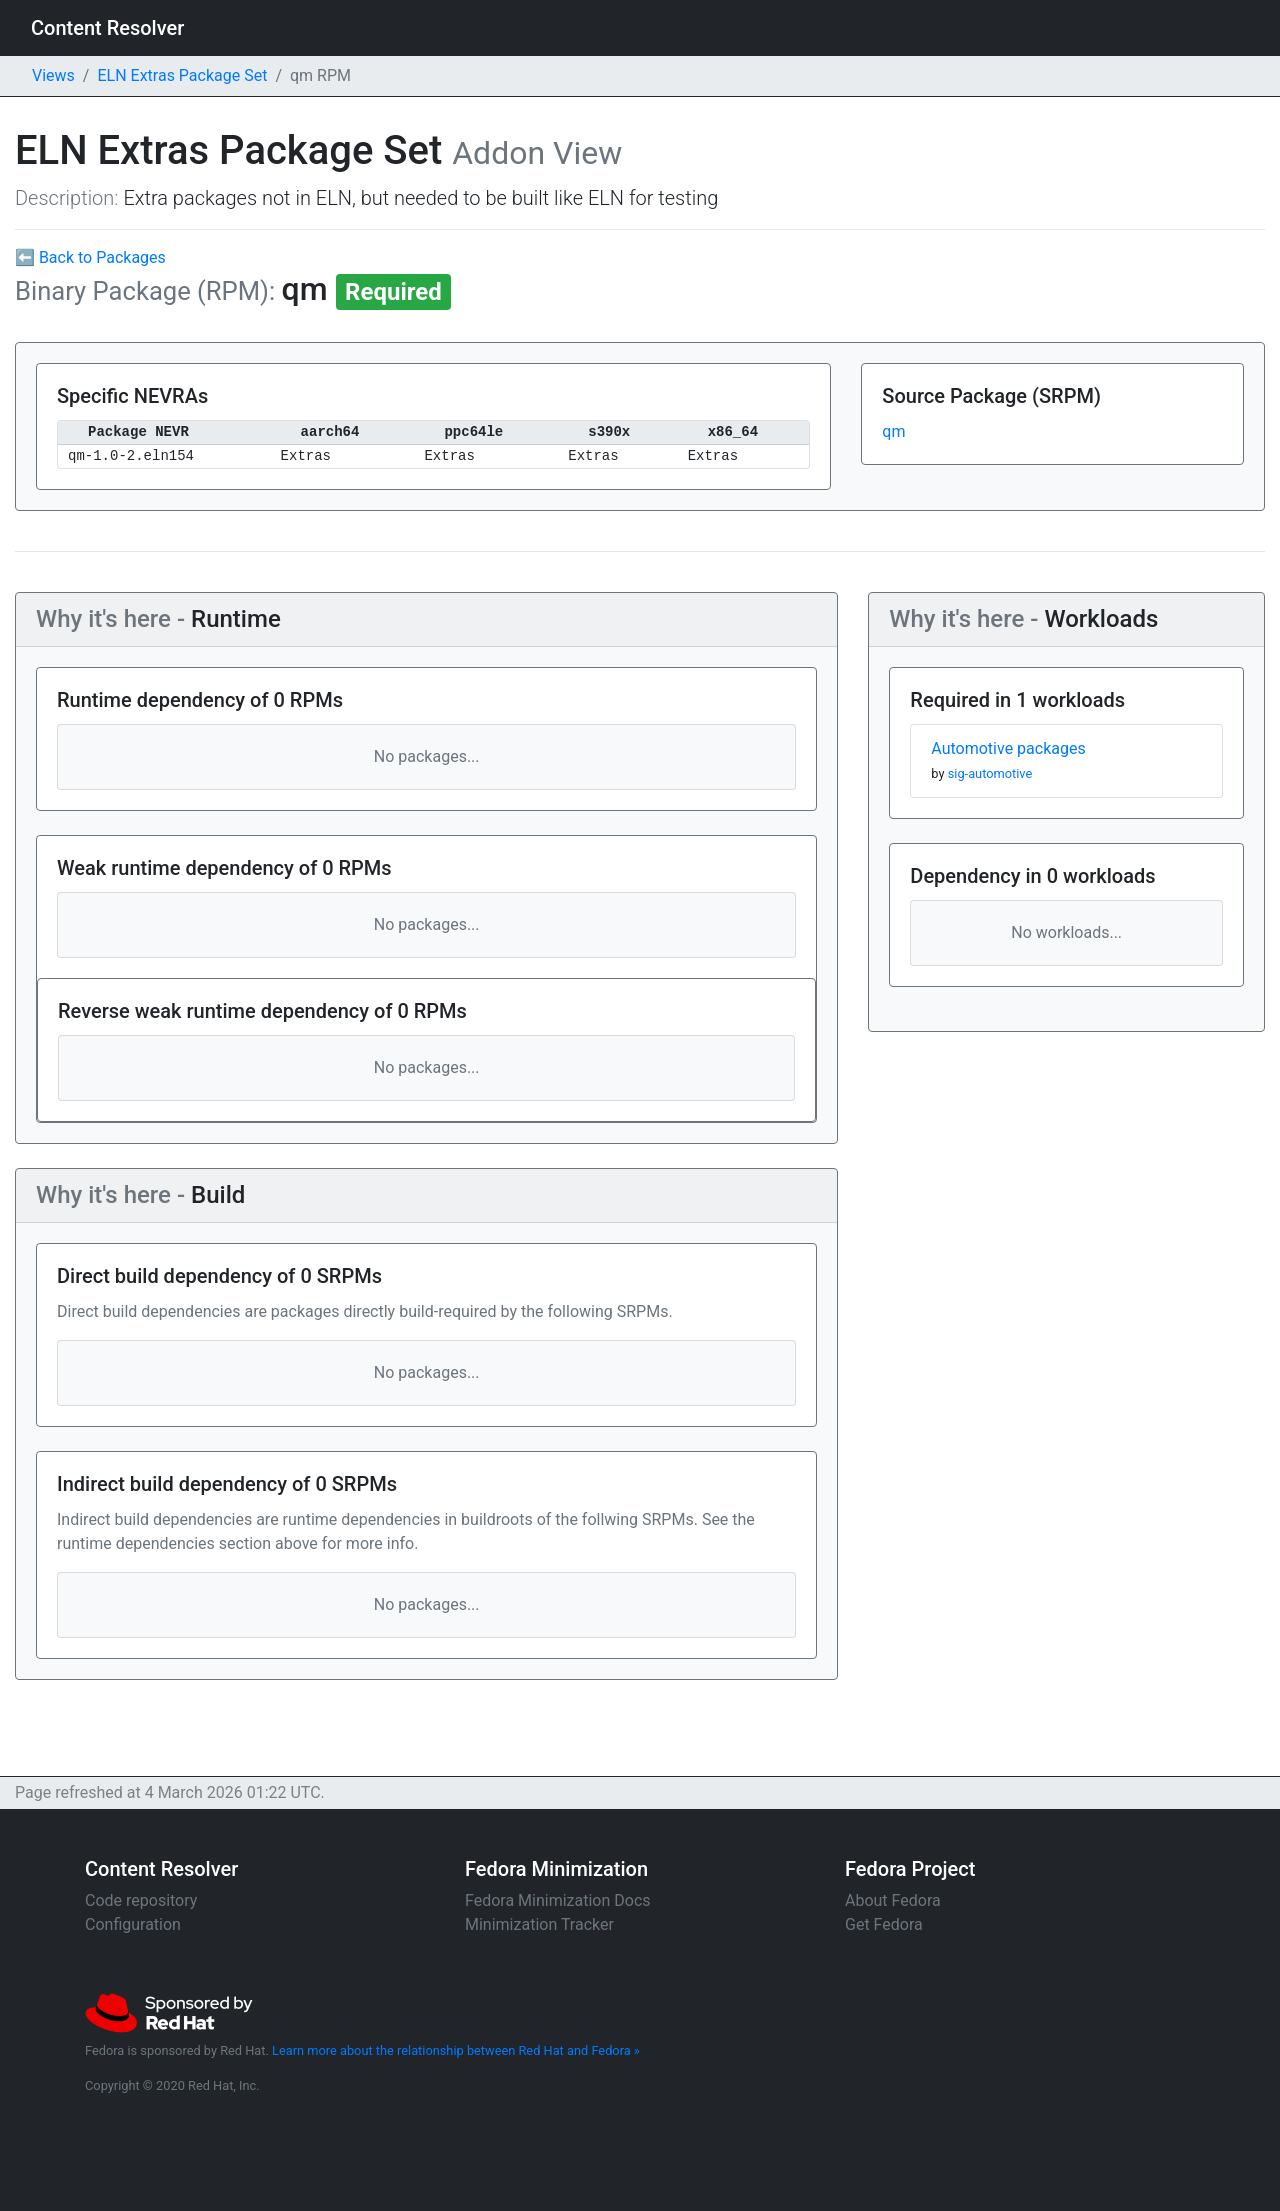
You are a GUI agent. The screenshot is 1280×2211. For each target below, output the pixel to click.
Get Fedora (884, 1924)
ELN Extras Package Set (182, 75)
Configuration (133, 1924)
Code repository (141, 1900)
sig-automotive (990, 773)
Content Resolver (107, 28)
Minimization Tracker (539, 1924)
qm (893, 431)
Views (53, 75)
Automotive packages (1008, 748)
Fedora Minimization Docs (558, 1900)
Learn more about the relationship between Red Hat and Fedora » (456, 2050)
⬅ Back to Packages (90, 257)
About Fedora (893, 1900)
